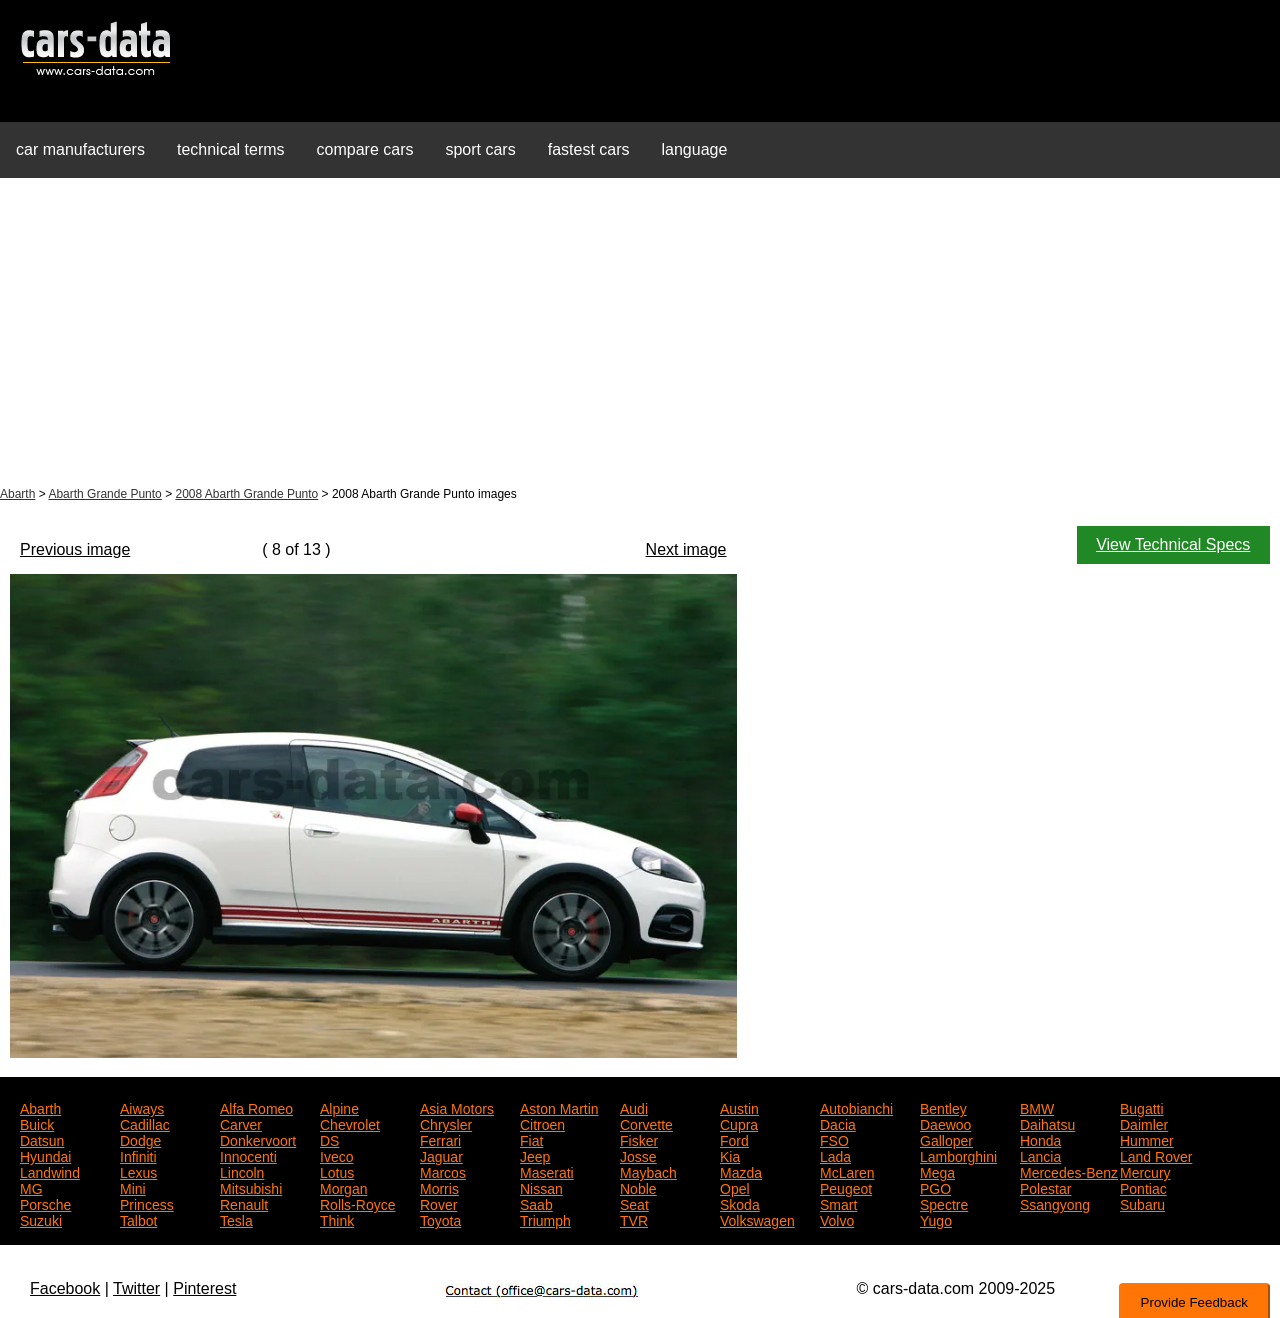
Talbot (138, 1219)
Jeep (535, 1155)
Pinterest (204, 1288)
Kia (730, 1155)
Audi (634, 1107)
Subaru (1142, 1203)
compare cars (365, 149)
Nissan (541, 1187)
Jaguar (441, 1155)
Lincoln (242, 1171)
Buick (37, 1123)
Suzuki (41, 1219)
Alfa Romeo (256, 1107)
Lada (835, 1155)
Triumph (545, 1219)
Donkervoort (258, 1139)
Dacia (838, 1123)
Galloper (946, 1139)
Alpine (339, 1107)
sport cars (480, 149)
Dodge (140, 1139)
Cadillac (145, 1123)
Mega (937, 1171)
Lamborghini (958, 1155)
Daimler (1144, 1123)
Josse (638, 1155)
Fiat (531, 1139)
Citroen (542, 1123)
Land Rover (1156, 1155)
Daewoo (945, 1123)
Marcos (443, 1171)
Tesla (236, 1219)
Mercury (1145, 1171)
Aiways (142, 1107)
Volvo (837, 1219)
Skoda (740, 1203)
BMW (1037, 1107)
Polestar (1045, 1187)
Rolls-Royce (357, 1203)
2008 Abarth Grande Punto (246, 494)
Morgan (343, 1187)
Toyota (440, 1219)
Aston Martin (559, 1107)
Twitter (136, 1288)
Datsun (42, 1139)
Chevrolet (350, 1123)
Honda (1040, 1139)
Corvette (646, 1123)
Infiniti (138, 1155)
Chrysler (446, 1123)
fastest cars (589, 149)
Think (337, 1219)
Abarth (17, 494)
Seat (634, 1203)
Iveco (336, 1155)
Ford (734, 1139)
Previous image (75, 549)
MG (31, 1187)
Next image (686, 549)
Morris (439, 1187)
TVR (634, 1219)
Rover (438, 1203)
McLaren (847, 1171)
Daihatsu (1047, 1123)
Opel (735, 1187)
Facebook (65, 1288)
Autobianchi (856, 1107)
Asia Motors (457, 1107)
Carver (241, 1123)
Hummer (1147, 1139)
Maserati (547, 1171)
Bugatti (1142, 1107)
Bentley (943, 1107)
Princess (147, 1203)
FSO (834, 1139)
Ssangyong (1055, 1203)
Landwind (50, 1171)
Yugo (936, 1219)
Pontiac (1143, 1187)
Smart (838, 1203)
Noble (638, 1187)
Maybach (648, 1171)
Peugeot (846, 1187)
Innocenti (248, 1155)
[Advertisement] (640, 334)
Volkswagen (757, 1219)
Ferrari (440, 1139)
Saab (536, 1203)
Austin (739, 1107)
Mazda (741, 1171)
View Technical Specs (1173, 544)
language (695, 149)
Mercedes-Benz (1069, 1171)
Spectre (944, 1203)
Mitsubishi (251, 1187)
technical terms (231, 149)
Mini (133, 1187)
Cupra (739, 1123)
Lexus (138, 1171)
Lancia (1040, 1155)
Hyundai (45, 1155)
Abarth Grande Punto (104, 494)
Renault (244, 1203)
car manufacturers (80, 149)
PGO (935, 1187)
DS (329, 1139)
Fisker (639, 1139)
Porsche (45, 1203)
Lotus (337, 1171)
